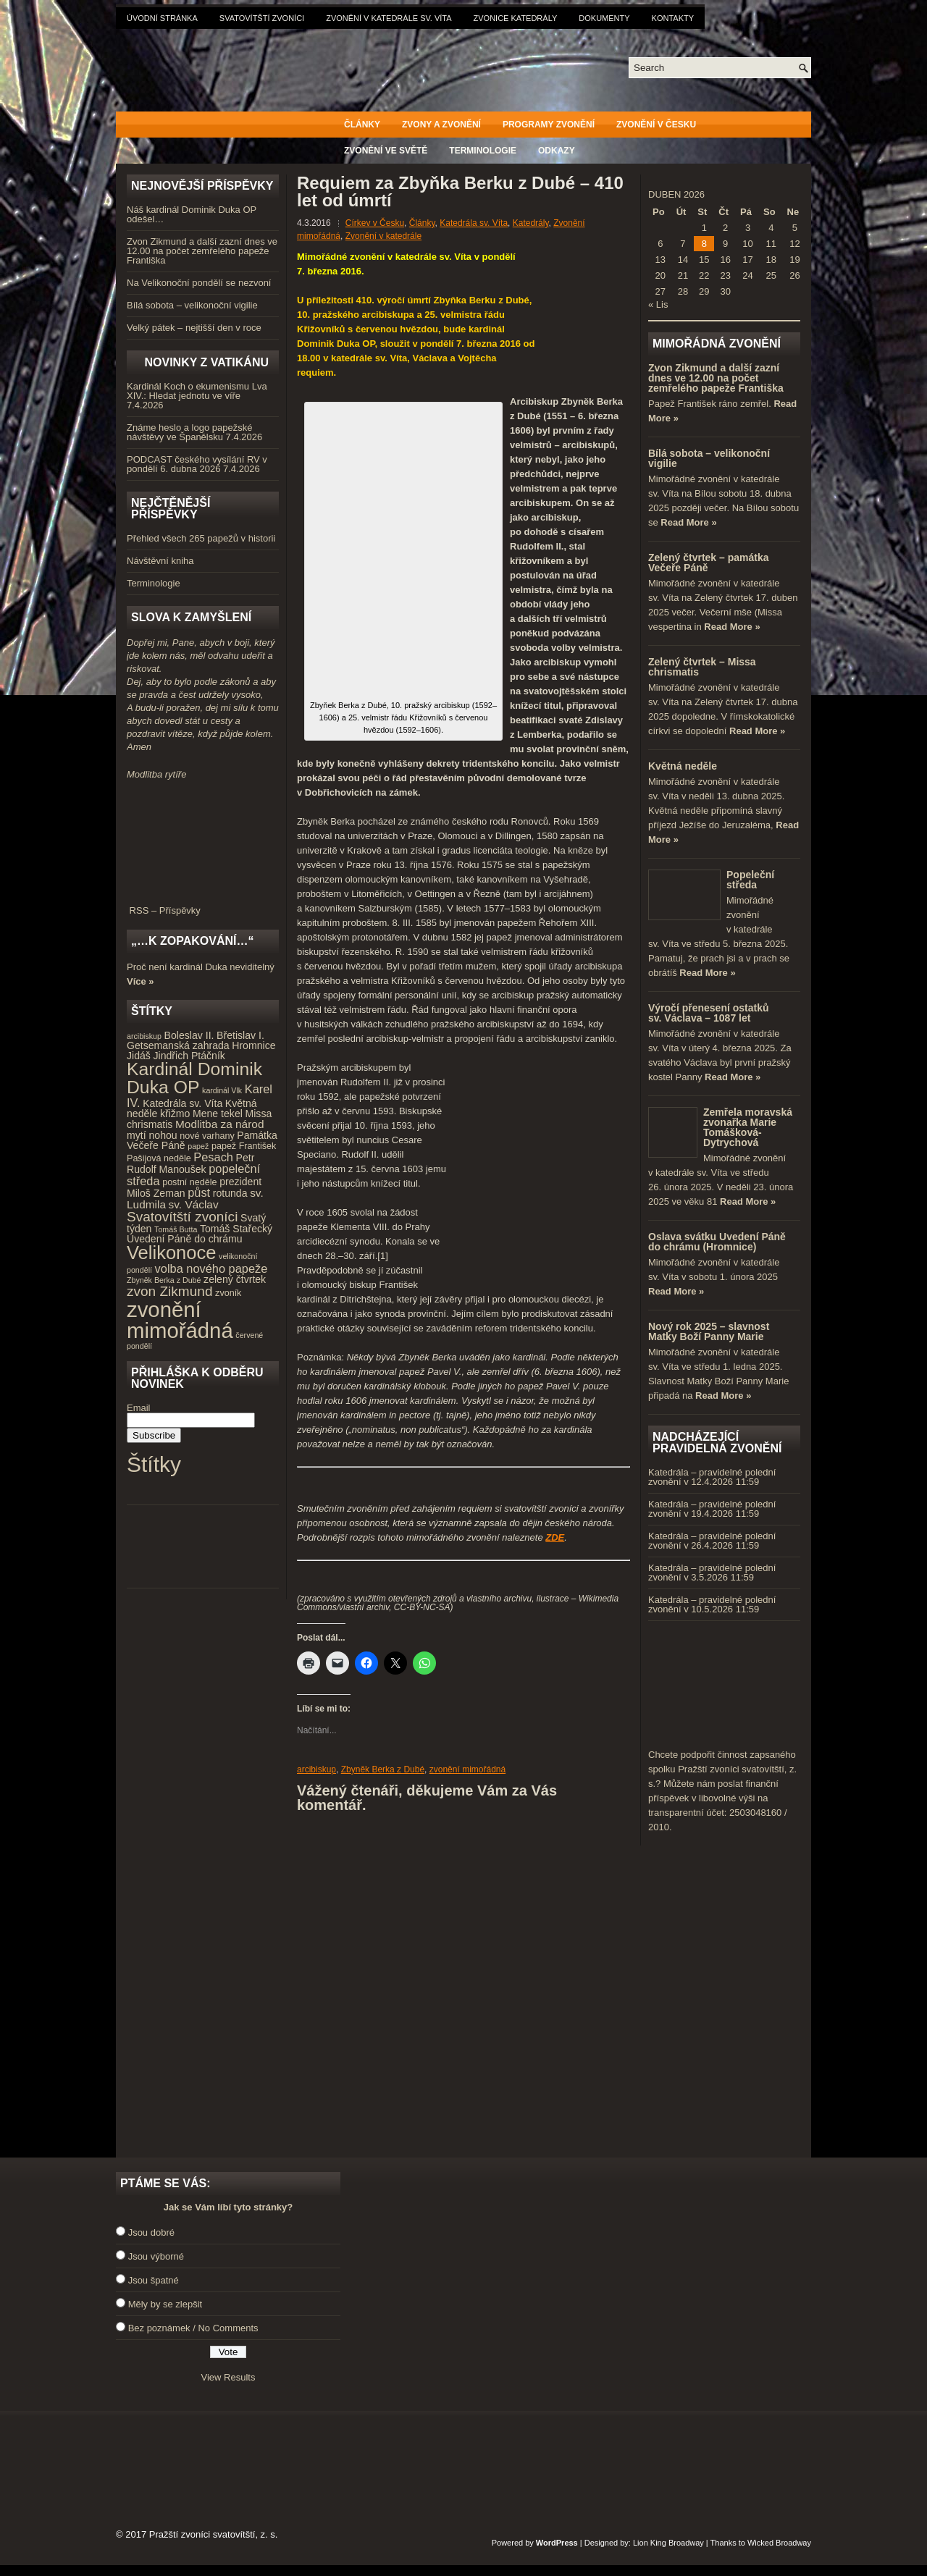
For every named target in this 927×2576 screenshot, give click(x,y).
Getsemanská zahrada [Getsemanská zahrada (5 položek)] (178, 1045)
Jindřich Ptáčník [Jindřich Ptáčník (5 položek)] (189, 1055)
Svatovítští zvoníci (261, 18)
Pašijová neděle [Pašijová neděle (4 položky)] (159, 1158)
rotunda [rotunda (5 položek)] (230, 1193)
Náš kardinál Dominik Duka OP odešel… (191, 214)
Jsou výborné (156, 2256)
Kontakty (673, 18)
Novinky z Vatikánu (206, 362)
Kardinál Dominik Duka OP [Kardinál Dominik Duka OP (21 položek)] (194, 1078)
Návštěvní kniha (160, 560)
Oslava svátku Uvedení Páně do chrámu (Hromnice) (717, 1242)
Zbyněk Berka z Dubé (382, 1769)
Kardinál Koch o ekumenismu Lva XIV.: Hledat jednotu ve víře (197, 391)
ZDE (554, 1537)
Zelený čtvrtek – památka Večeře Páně (708, 562)
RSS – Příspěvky (203, 906)
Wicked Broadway (779, 2542)
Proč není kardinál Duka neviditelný (200, 966)
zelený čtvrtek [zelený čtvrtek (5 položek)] (235, 1279)
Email (139, 1407)
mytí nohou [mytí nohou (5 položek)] (152, 1135)
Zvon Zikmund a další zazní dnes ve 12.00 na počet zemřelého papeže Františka (202, 251)
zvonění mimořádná (467, 1769)
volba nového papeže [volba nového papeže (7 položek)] (211, 1268)
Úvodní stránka (162, 18)
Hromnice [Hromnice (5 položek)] (253, 1045)
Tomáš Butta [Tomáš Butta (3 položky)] (175, 1229)
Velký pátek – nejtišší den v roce (194, 327)
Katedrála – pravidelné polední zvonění (712, 1477)
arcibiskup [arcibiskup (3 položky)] (144, 1036)
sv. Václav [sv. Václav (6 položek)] (194, 1204)
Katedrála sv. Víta (474, 223)
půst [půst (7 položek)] (199, 1192)
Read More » (688, 522)
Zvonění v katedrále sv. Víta (388, 18)
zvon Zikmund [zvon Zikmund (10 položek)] (169, 1291)
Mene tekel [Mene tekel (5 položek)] (218, 1113)
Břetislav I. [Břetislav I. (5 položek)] (240, 1035)
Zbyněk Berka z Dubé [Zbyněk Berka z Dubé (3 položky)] (164, 1280)
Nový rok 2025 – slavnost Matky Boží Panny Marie (708, 1331)
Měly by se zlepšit (165, 2304)
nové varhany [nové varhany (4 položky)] (207, 1136)
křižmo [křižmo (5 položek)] (175, 1113)
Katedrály (531, 223)
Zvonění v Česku (656, 124)
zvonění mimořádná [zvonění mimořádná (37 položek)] (180, 1319)
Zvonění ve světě (385, 151)
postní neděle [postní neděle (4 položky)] (189, 1182)
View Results (228, 2377)
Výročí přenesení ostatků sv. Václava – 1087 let (708, 1013)
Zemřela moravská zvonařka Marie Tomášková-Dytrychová (747, 1127)
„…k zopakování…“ (192, 941)
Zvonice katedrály (516, 18)
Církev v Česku (374, 223)
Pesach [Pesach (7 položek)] (213, 1156)
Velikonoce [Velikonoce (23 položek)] (171, 1252)
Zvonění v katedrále (383, 236)
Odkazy (556, 151)
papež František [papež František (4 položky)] (243, 1146)
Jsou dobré (151, 2232)
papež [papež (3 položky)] (198, 1146)
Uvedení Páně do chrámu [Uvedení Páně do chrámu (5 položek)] (185, 1239)
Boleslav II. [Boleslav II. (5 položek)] (189, 1035)
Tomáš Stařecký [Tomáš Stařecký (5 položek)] (236, 1228)
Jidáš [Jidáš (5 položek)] (139, 1055)
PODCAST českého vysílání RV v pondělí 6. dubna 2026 (197, 464)
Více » (140, 981)
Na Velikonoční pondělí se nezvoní (199, 282)
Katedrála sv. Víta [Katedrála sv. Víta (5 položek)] (182, 1103)
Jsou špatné (153, 2280)
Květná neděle (682, 766)
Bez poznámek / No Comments (193, 2328)
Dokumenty (604, 18)
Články (362, 124)
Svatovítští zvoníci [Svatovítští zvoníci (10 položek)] (182, 1216)
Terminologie (482, 151)
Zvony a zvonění (441, 124)
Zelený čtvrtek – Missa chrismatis (702, 667)
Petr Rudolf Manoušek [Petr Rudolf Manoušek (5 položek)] (190, 1164)
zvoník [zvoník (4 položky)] (228, 1293)
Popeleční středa (750, 880)
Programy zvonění (549, 124)
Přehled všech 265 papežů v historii (201, 538)
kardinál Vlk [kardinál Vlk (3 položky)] (222, 1090)
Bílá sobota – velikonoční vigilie (192, 305)
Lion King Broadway (668, 2542)
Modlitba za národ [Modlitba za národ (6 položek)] (219, 1124)
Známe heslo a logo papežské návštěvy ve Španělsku (189, 432)
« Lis (658, 304)
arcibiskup (316, 1769)
